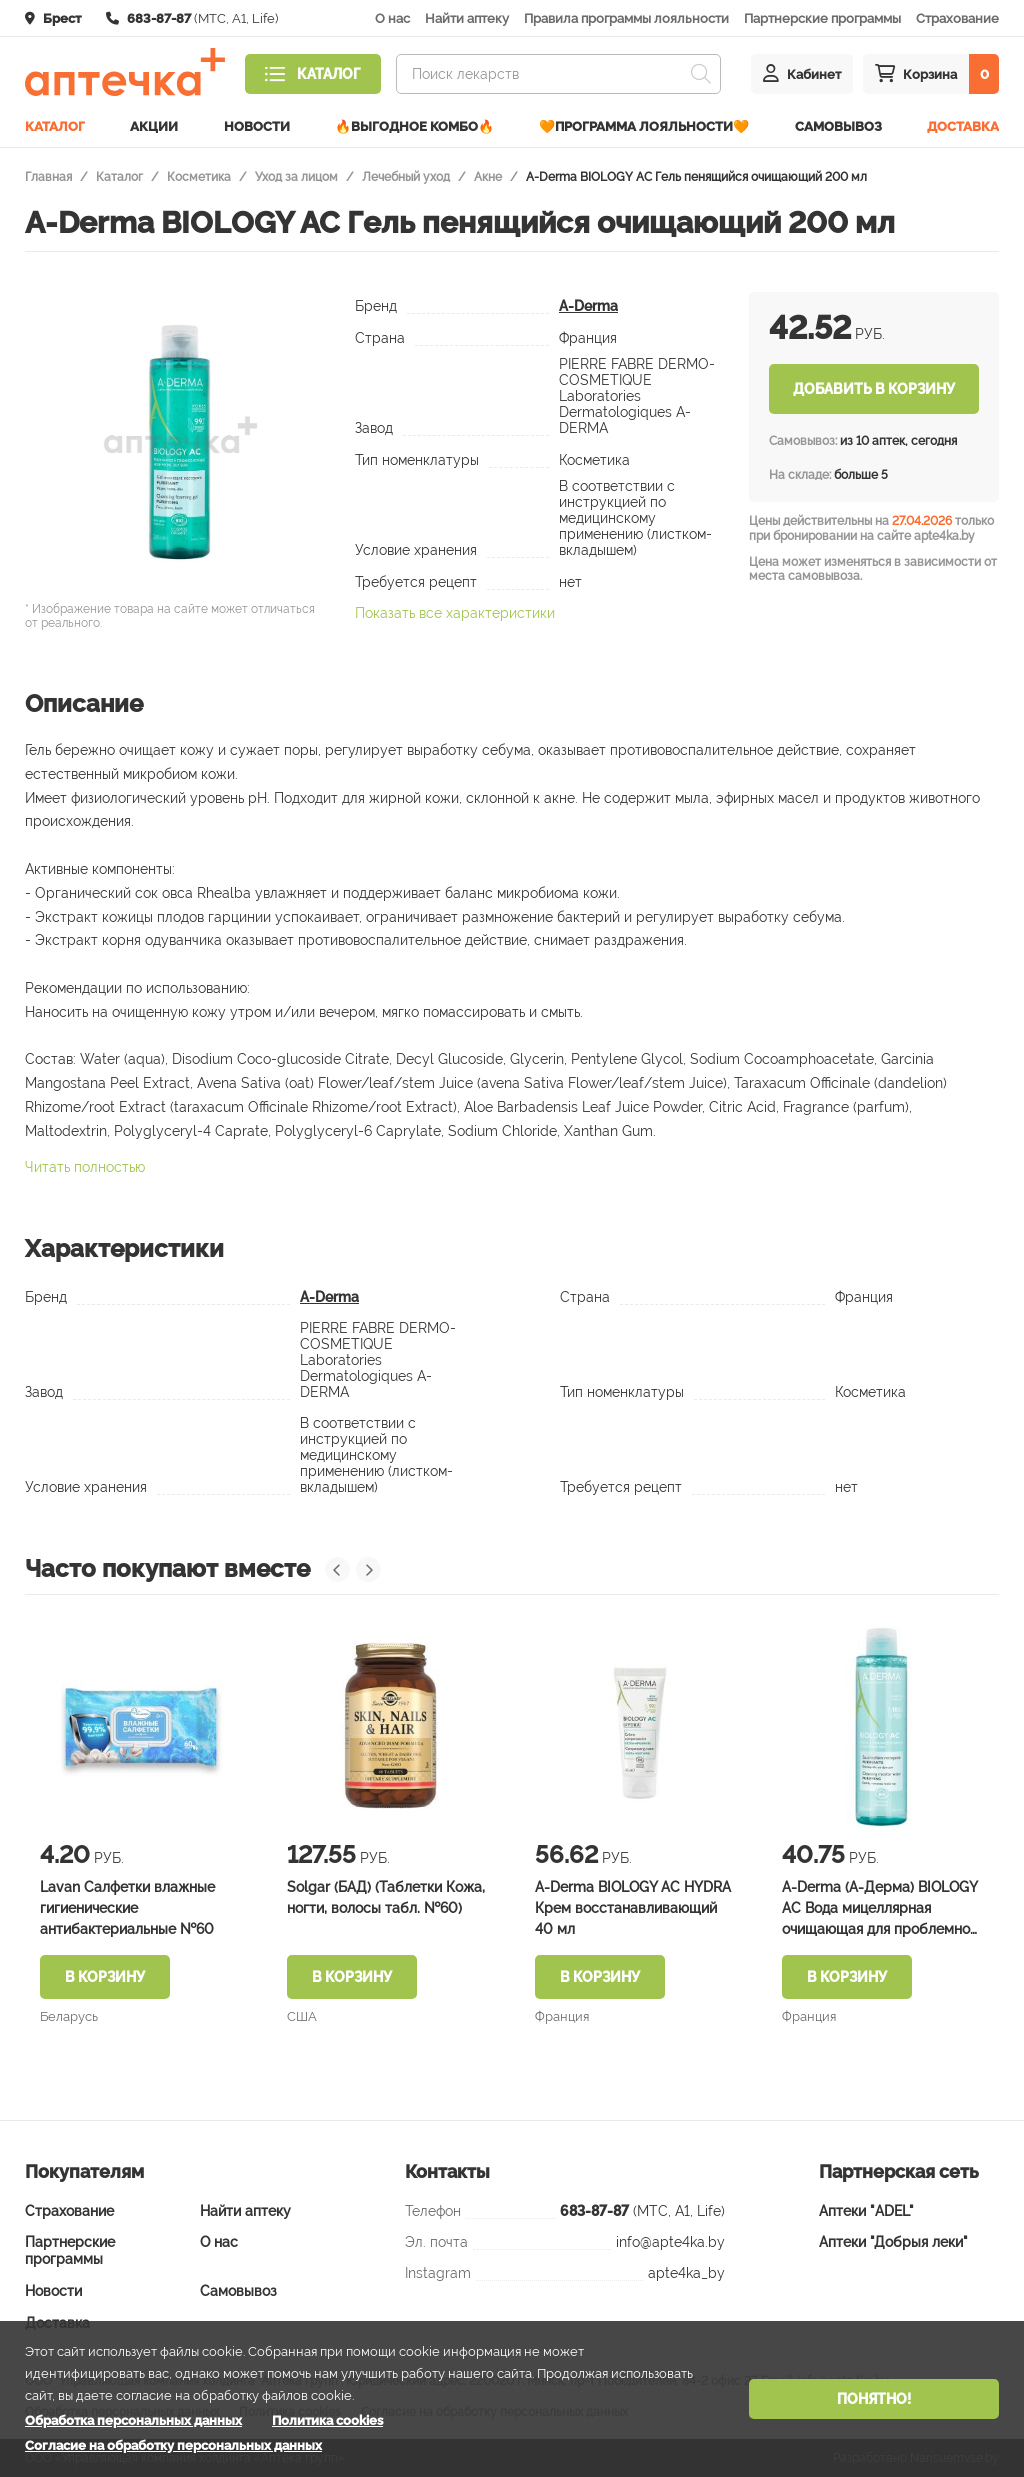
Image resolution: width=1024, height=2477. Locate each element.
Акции (154, 126)
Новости (257, 126)
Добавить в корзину (874, 389)
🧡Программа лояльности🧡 (644, 126)
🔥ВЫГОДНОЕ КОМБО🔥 (414, 126)
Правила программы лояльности (626, 18)
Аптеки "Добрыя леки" (893, 2242)
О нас (392, 18)
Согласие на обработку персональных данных (173, 2445)
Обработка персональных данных (133, 2420)
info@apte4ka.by (670, 2242)
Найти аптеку (467, 18)
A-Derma (588, 306)
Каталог (55, 126)
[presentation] (337, 1569)
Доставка (963, 126)
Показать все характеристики (455, 613)
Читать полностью (85, 1167)
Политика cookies (327, 2420)
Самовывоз (838, 126)
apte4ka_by (686, 2273)
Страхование (957, 18)
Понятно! (874, 2399)
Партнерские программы (822, 18)
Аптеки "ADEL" (866, 2211)
